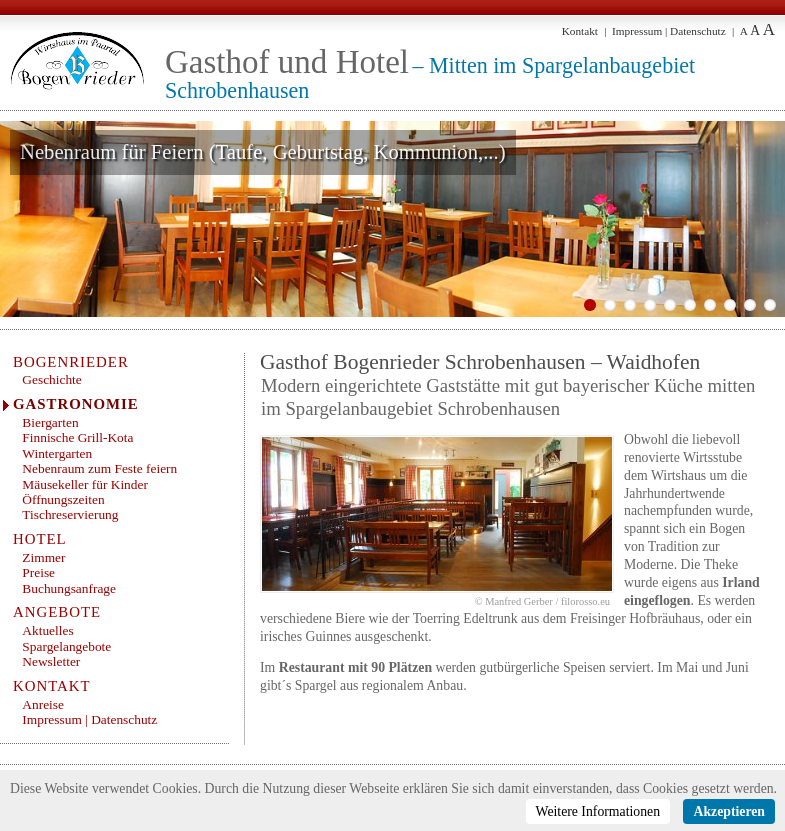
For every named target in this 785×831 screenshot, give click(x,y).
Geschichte (51, 379)
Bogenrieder (71, 362)
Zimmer (43, 557)
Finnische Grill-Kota (77, 437)
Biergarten (50, 422)
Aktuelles (47, 630)
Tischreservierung (70, 514)
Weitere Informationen (598, 811)
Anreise (43, 704)
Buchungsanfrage (69, 588)
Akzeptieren (729, 811)
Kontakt (580, 31)
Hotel (40, 539)
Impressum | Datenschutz (669, 31)
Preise (38, 572)
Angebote (57, 612)
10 (770, 305)
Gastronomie (76, 404)
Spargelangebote (66, 646)
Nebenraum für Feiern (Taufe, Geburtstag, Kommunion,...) (263, 152)
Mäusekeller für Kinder (85, 484)
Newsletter (51, 661)
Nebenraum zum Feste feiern (99, 468)
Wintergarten (57, 453)
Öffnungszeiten (63, 499)
